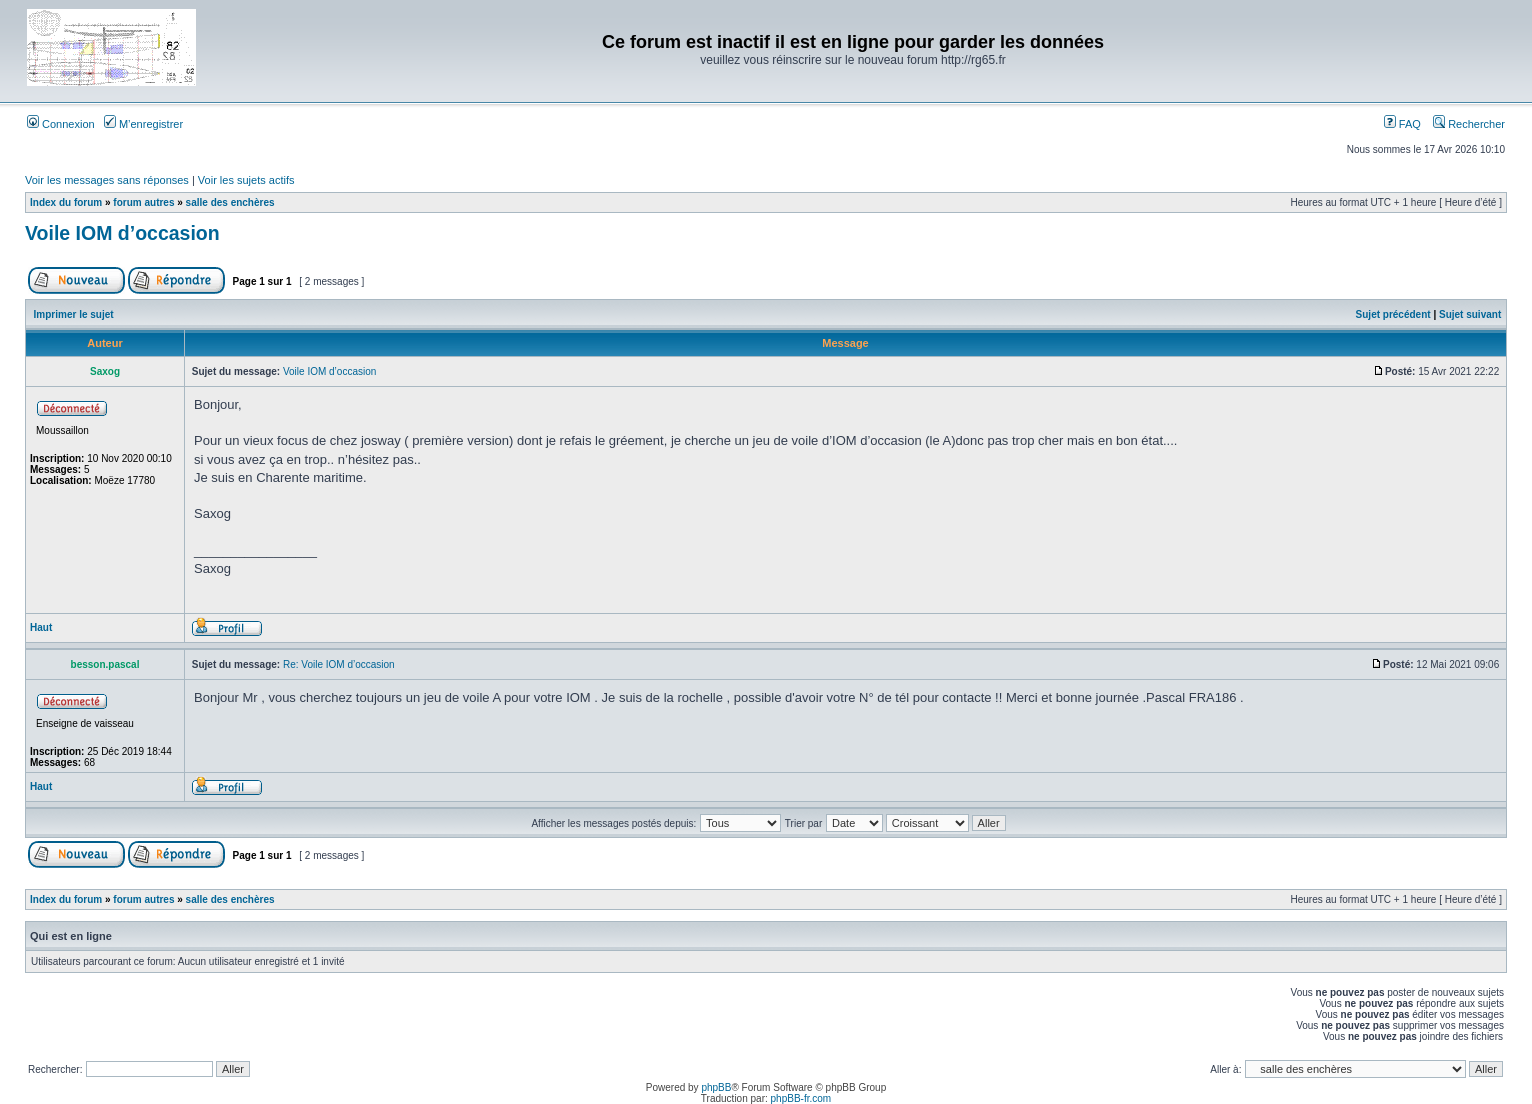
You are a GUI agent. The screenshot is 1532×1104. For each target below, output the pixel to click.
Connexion (61, 124)
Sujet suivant (1470, 314)
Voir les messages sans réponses (107, 180)
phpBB (716, 1087)
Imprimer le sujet (74, 314)
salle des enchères (230, 202)
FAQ (1402, 124)
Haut (41, 627)
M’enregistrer (143, 124)
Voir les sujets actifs (246, 180)
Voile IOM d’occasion (122, 233)
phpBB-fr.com (801, 1098)
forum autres (143, 202)
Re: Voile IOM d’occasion (339, 664)
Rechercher (1469, 124)
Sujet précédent (1393, 314)
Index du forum (66, 202)
